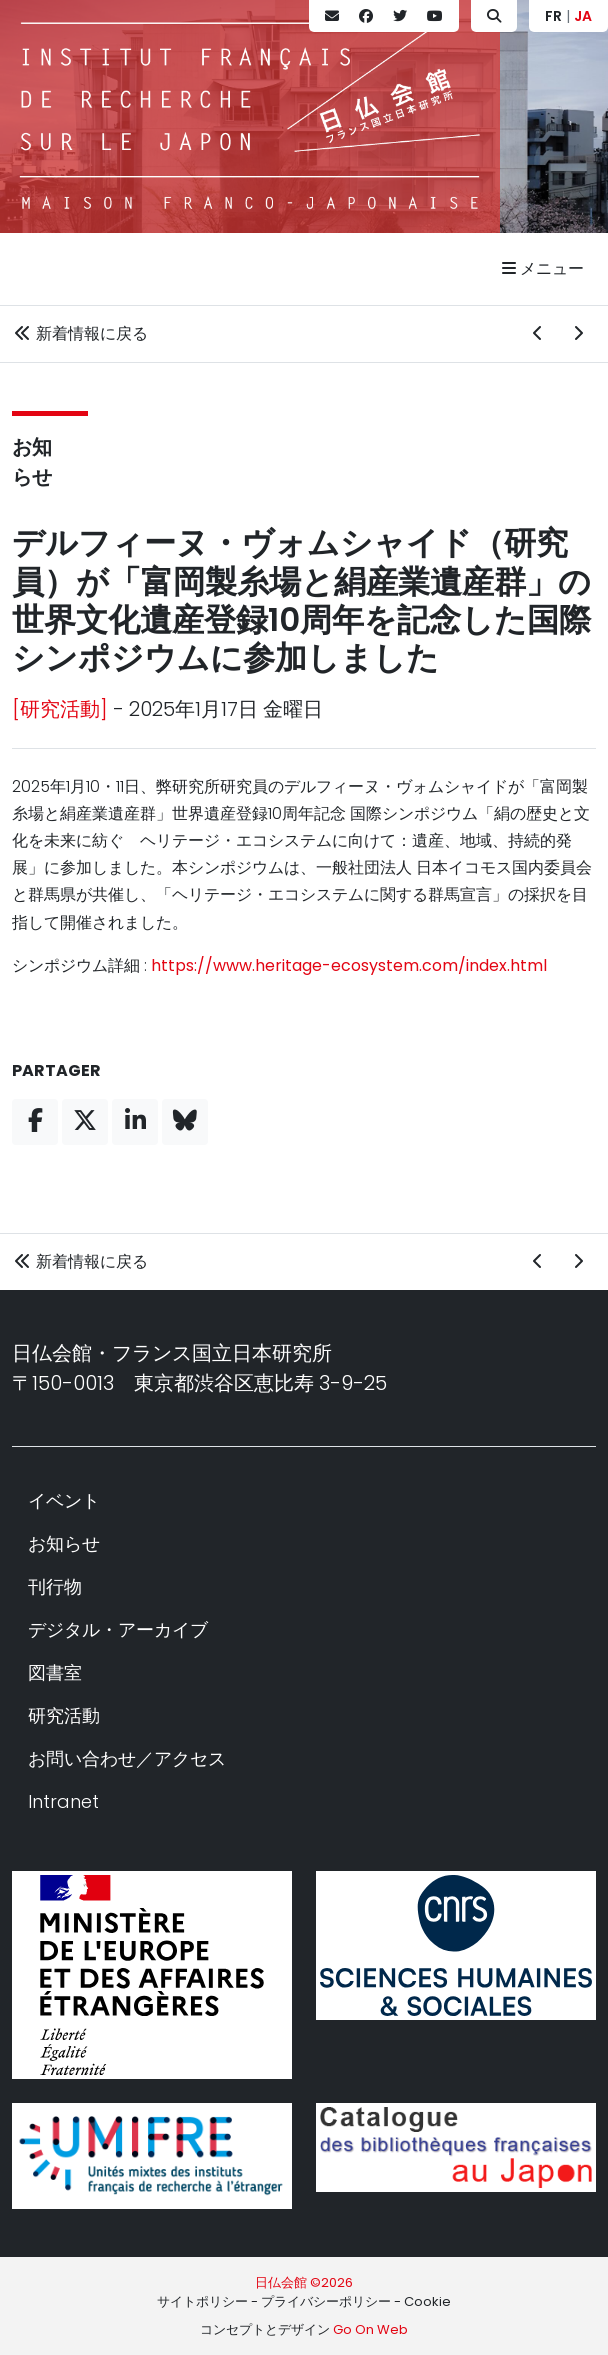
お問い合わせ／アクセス (127, 1758)
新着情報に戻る (80, 333)
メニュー (543, 268)
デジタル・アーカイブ (118, 1629)
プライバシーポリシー (326, 2301)
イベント (64, 1500)
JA (583, 16)
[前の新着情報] (538, 334)
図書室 (55, 1672)
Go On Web (370, 2329)
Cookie (427, 2301)
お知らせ (64, 1543)
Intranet (63, 1801)
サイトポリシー (202, 2301)
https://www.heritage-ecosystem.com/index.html (349, 965)
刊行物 (55, 1586)
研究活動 (64, 1715)
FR (553, 16)
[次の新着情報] (578, 334)
